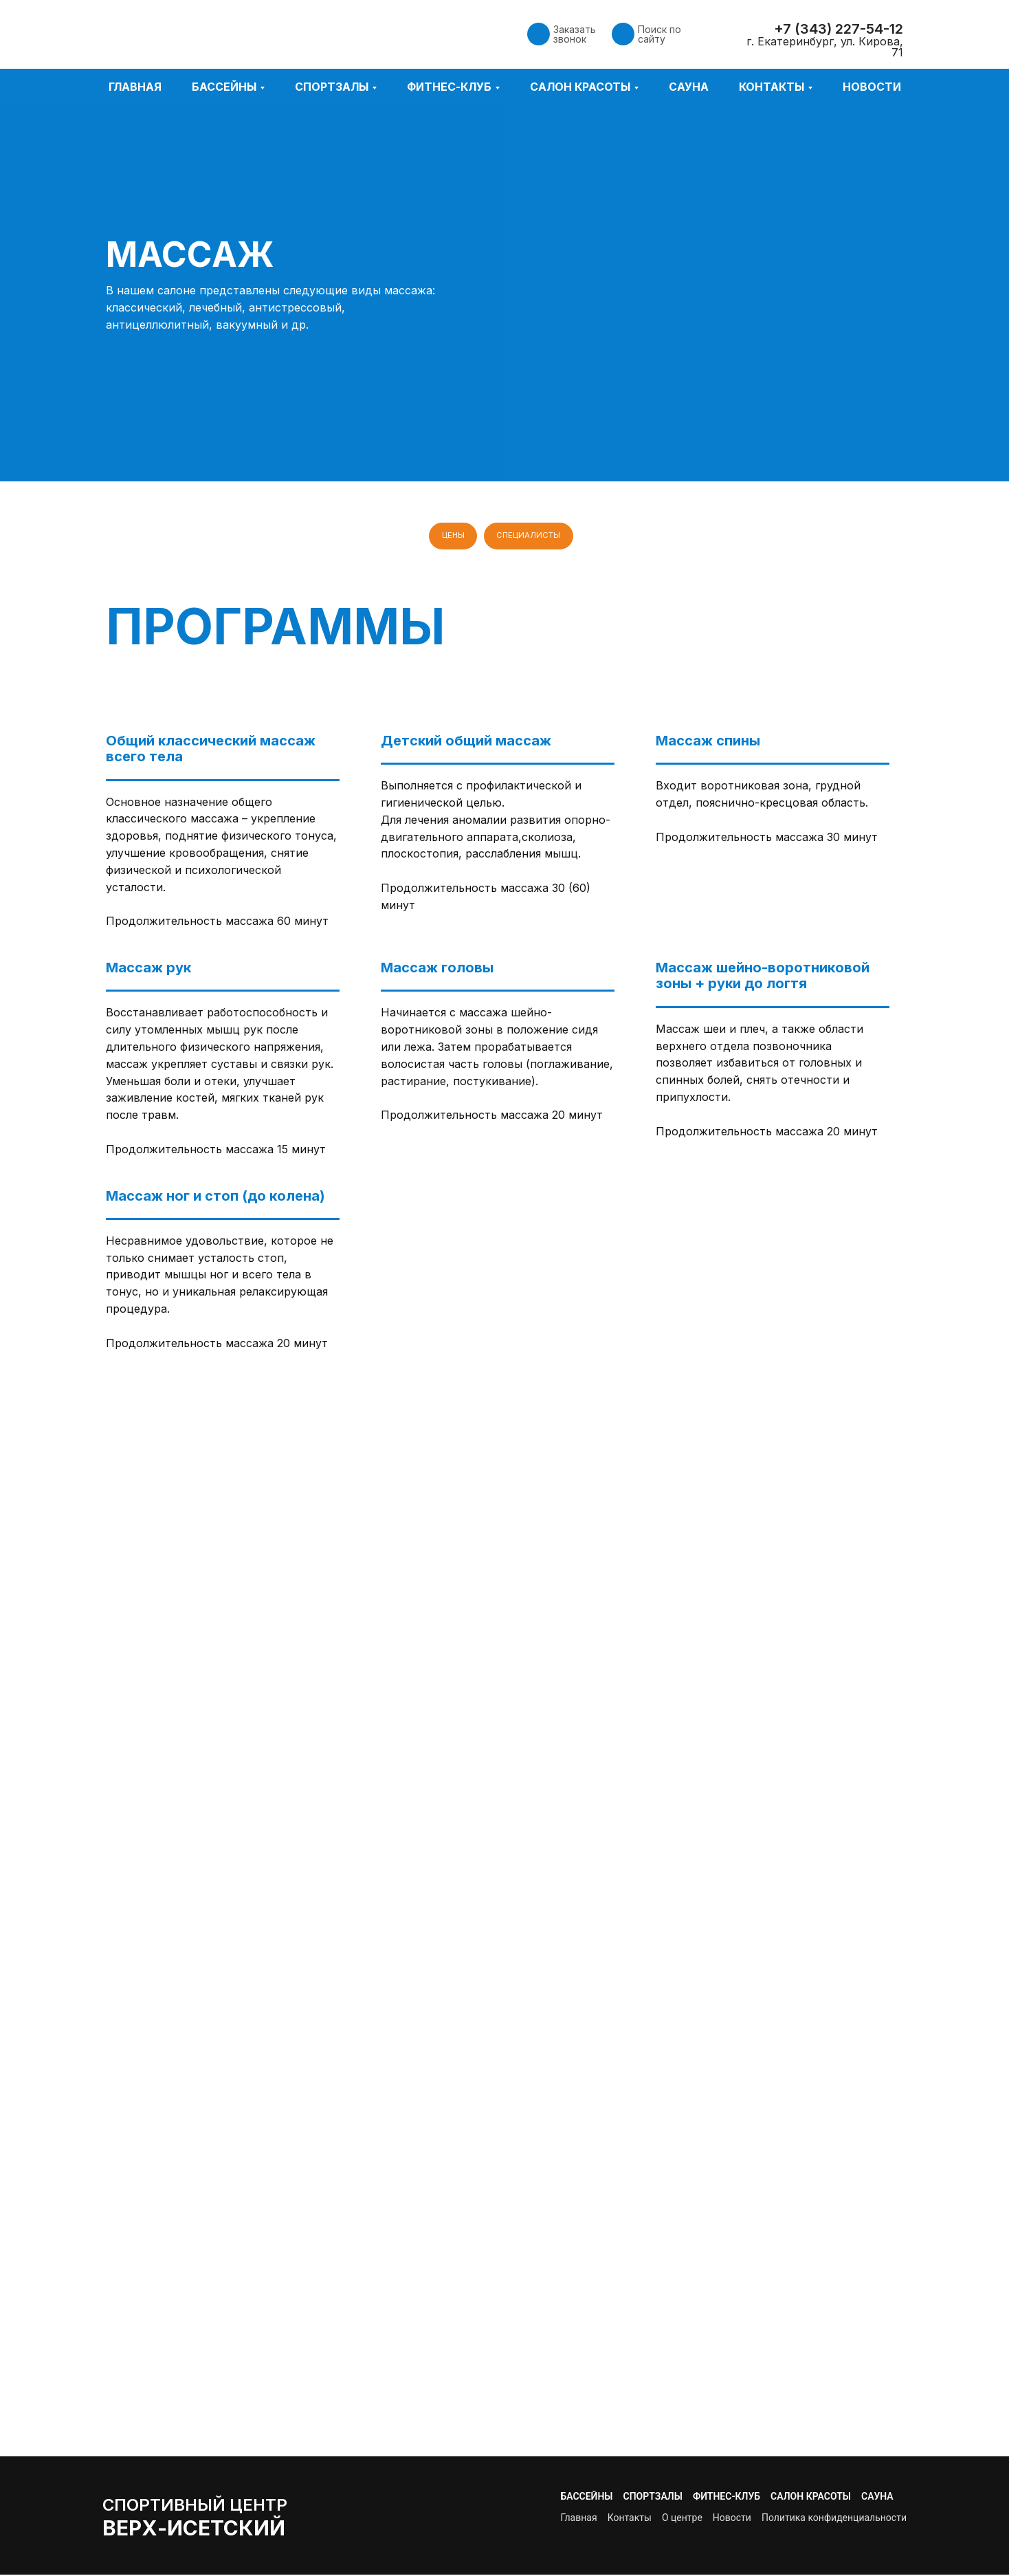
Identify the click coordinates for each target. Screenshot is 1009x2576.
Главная (135, 87)
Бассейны (586, 2497)
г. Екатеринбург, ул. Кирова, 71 (824, 46)
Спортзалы (653, 2497)
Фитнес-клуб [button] (449, 87)
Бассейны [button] (224, 87)
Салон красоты (810, 2497)
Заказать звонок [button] (574, 34)
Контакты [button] (771, 87)
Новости (872, 87)
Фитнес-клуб (726, 2497)
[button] (538, 34)
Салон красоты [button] (580, 87)
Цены (451, 536)
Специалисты (529, 536)
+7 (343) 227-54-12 (838, 29)
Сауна (689, 87)
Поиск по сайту (659, 34)
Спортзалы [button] (331, 87)
